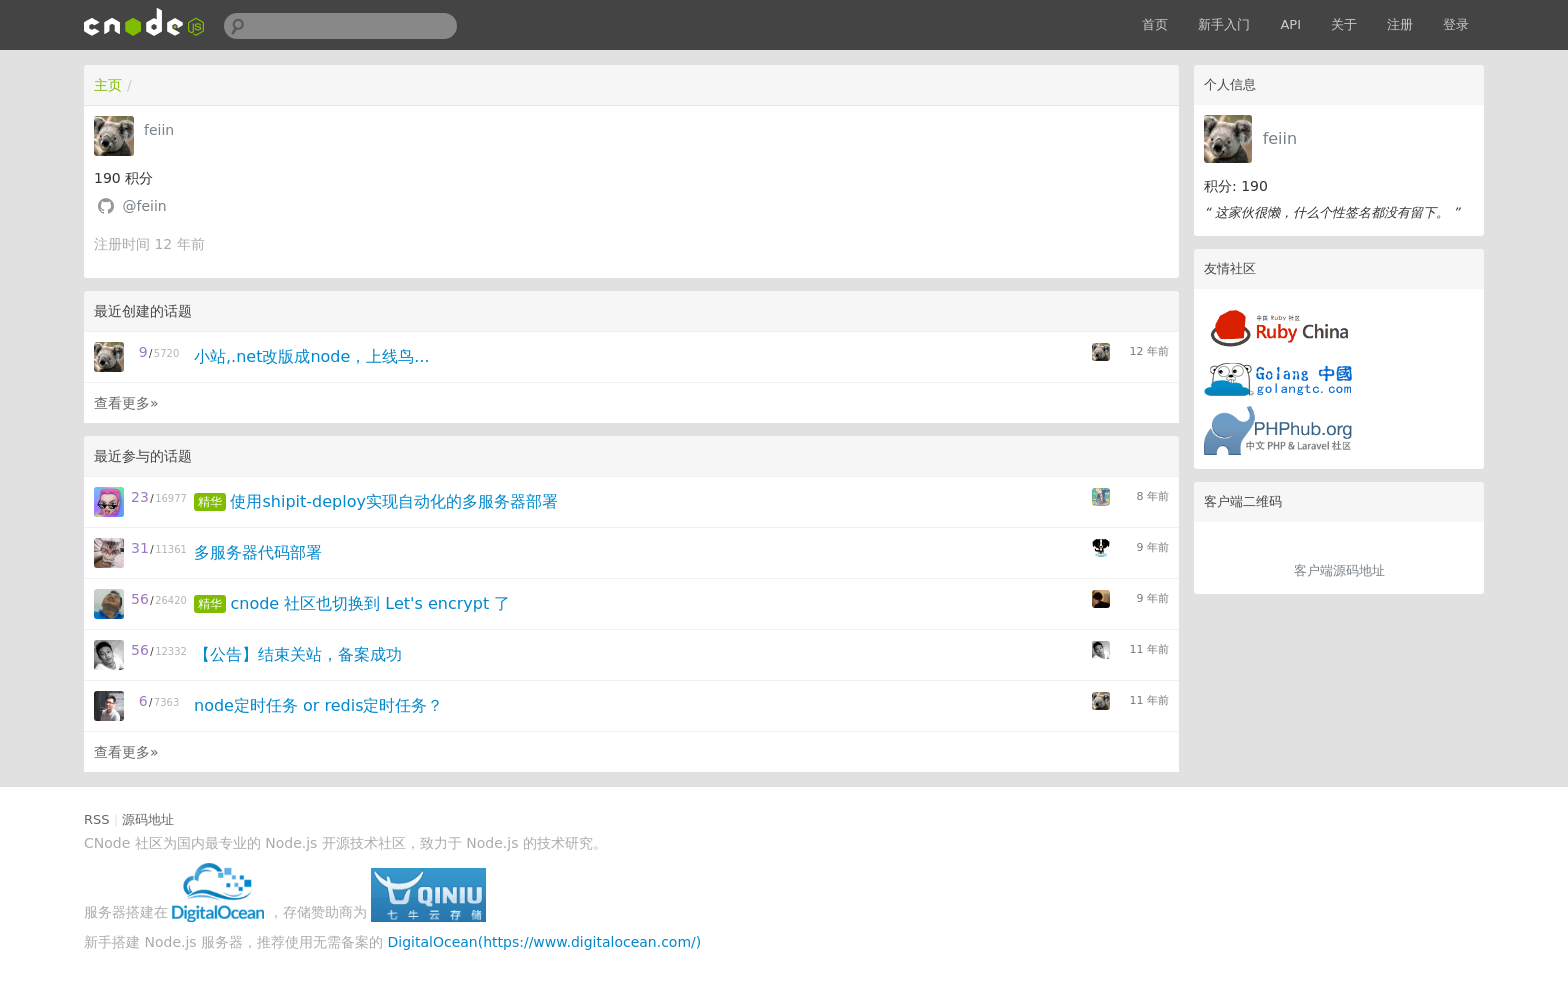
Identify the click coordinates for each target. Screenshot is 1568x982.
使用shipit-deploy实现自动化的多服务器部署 (393, 501)
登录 (1456, 24)
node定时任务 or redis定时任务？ (318, 705)
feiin (1280, 138)
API (1290, 24)
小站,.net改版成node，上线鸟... (312, 356)
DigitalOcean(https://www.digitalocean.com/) (545, 942)
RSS (97, 819)
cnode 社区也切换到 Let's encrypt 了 (370, 603)
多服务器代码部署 (258, 552)
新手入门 (1224, 24)
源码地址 (148, 819)
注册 (1400, 24)
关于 (1344, 24)
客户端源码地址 (1339, 570)
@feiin (144, 206)
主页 (108, 85)
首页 (1155, 24)
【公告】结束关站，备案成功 (298, 654)
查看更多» (126, 403)
